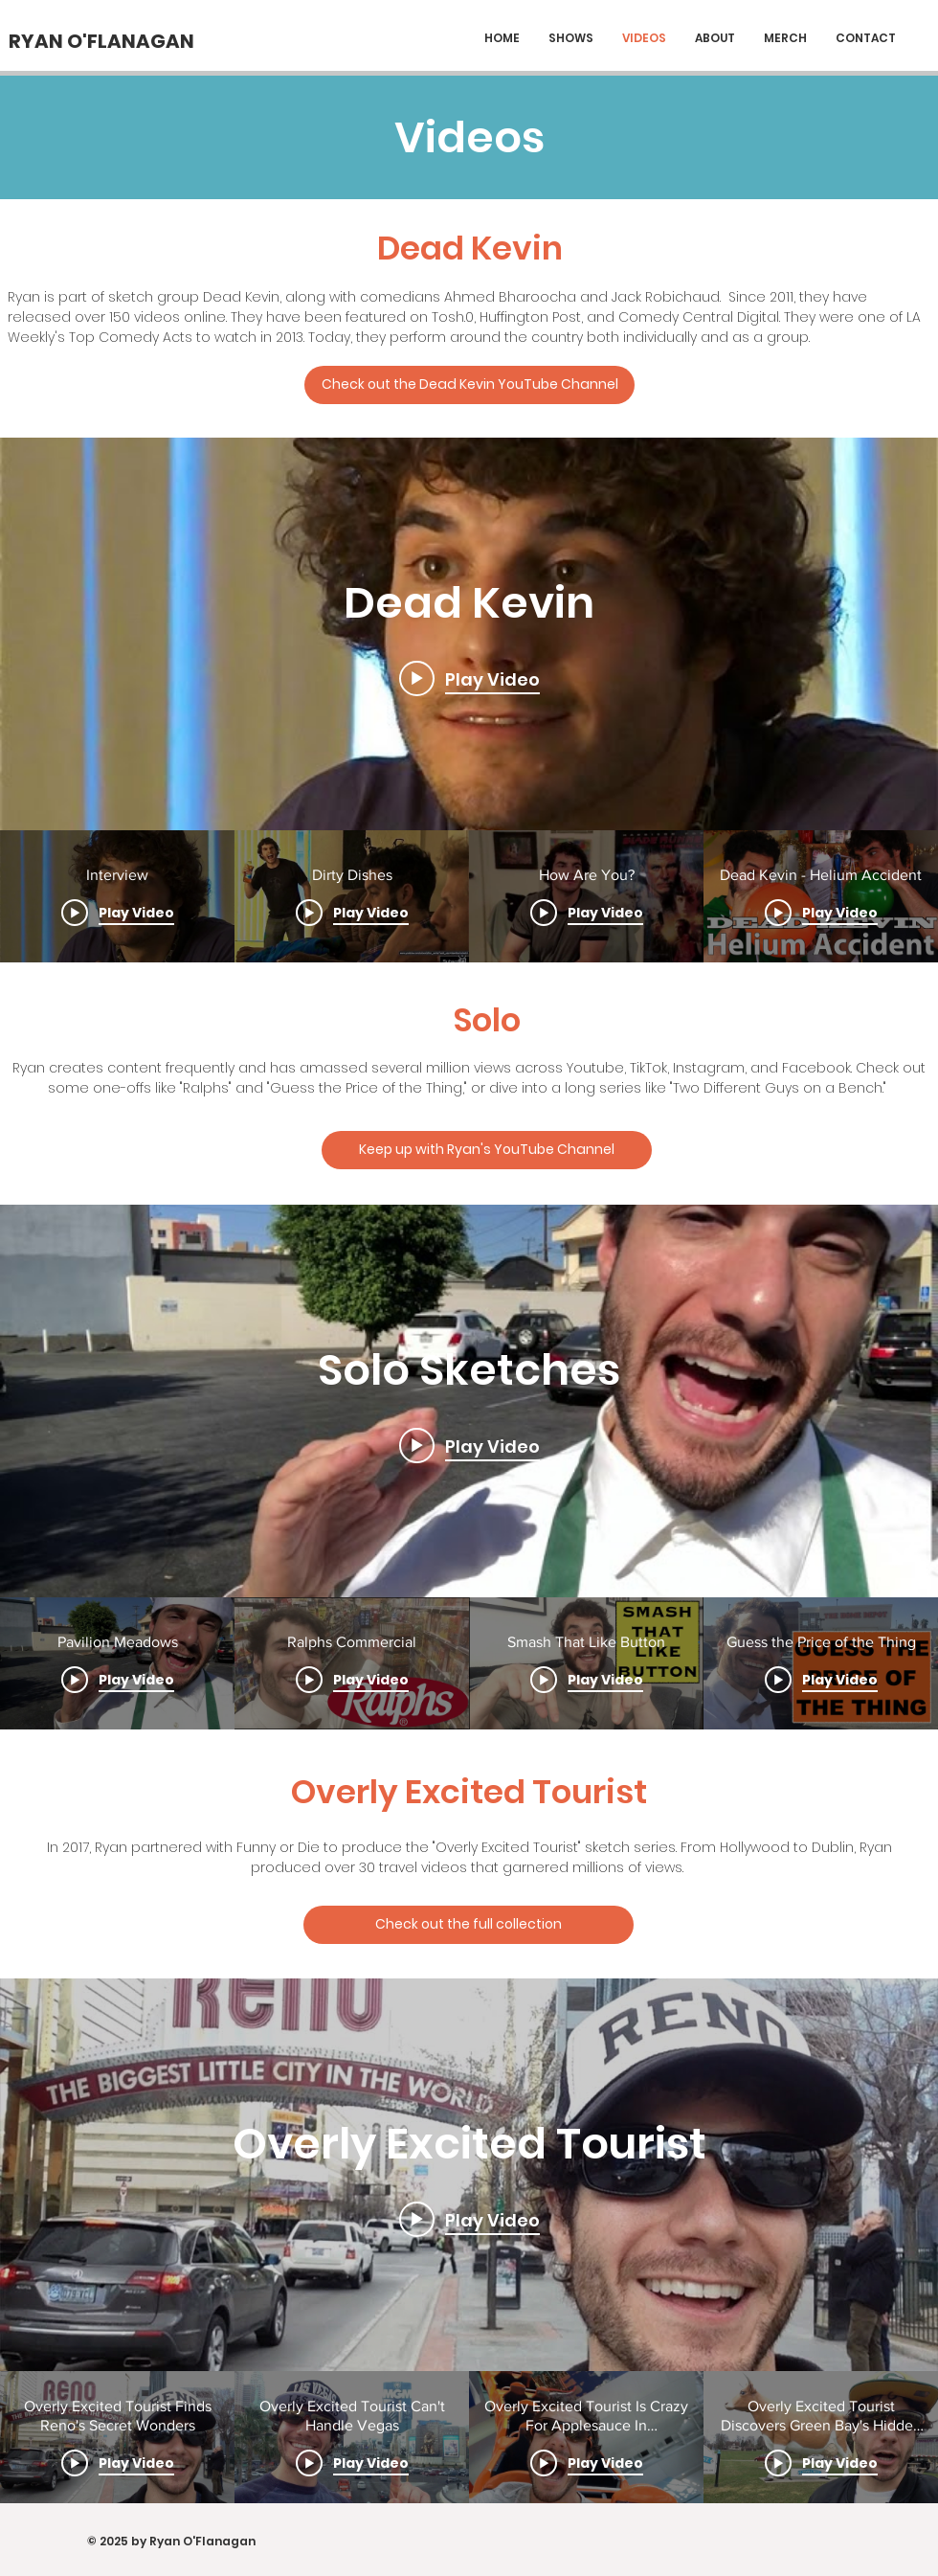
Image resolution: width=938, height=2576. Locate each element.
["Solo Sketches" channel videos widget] (469, 1467)
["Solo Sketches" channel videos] (469, 1663)
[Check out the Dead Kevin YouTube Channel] (469, 385)
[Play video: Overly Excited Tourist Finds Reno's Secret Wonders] (469, 2219)
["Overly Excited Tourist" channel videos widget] (469, 2240)
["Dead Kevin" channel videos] (469, 896)
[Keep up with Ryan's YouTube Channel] (487, 1150)
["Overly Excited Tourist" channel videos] (469, 2437)
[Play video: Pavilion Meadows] (469, 1445)
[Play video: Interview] (469, 679)
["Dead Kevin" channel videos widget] (469, 700)
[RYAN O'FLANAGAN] (101, 40)
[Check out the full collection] (468, 1925)
